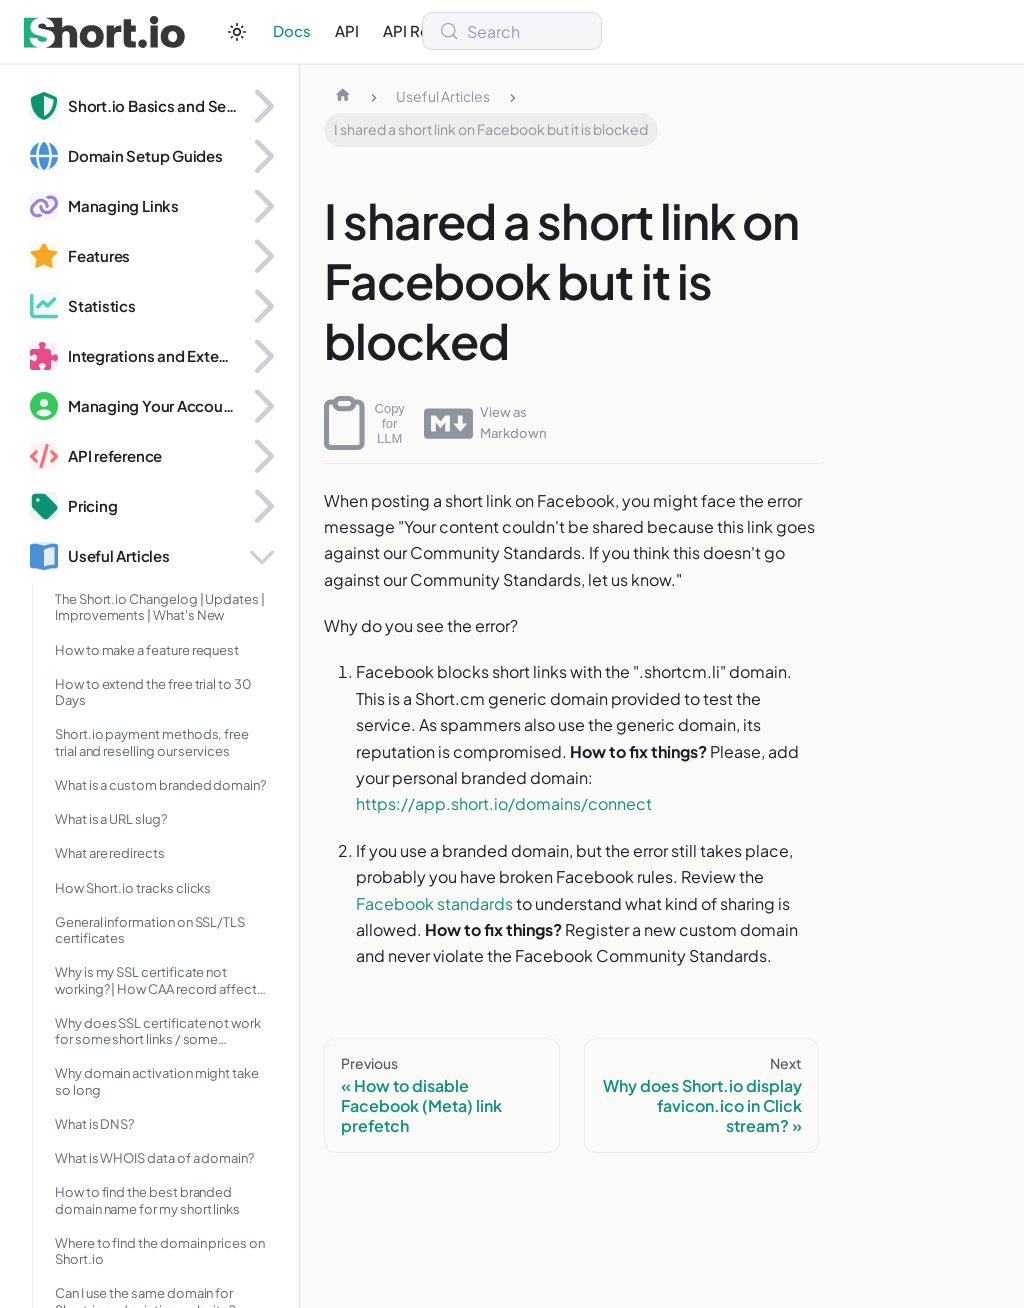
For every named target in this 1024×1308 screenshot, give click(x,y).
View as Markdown (485, 423)
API (347, 30)
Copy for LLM (364, 423)
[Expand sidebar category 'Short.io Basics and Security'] (262, 106)
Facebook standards (434, 903)
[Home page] (343, 96)
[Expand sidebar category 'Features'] (262, 256)
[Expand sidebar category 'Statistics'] (262, 306)
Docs (292, 30)
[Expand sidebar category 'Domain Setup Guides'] (262, 156)
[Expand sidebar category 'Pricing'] (262, 506)
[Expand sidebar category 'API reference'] (262, 456)
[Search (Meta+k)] (512, 31)
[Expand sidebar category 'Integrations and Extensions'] (262, 356)
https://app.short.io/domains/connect (504, 803)
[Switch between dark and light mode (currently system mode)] (237, 32)
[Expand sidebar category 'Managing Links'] (262, 206)
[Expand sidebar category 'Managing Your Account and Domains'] (262, 406)
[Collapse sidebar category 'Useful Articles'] (262, 556)
